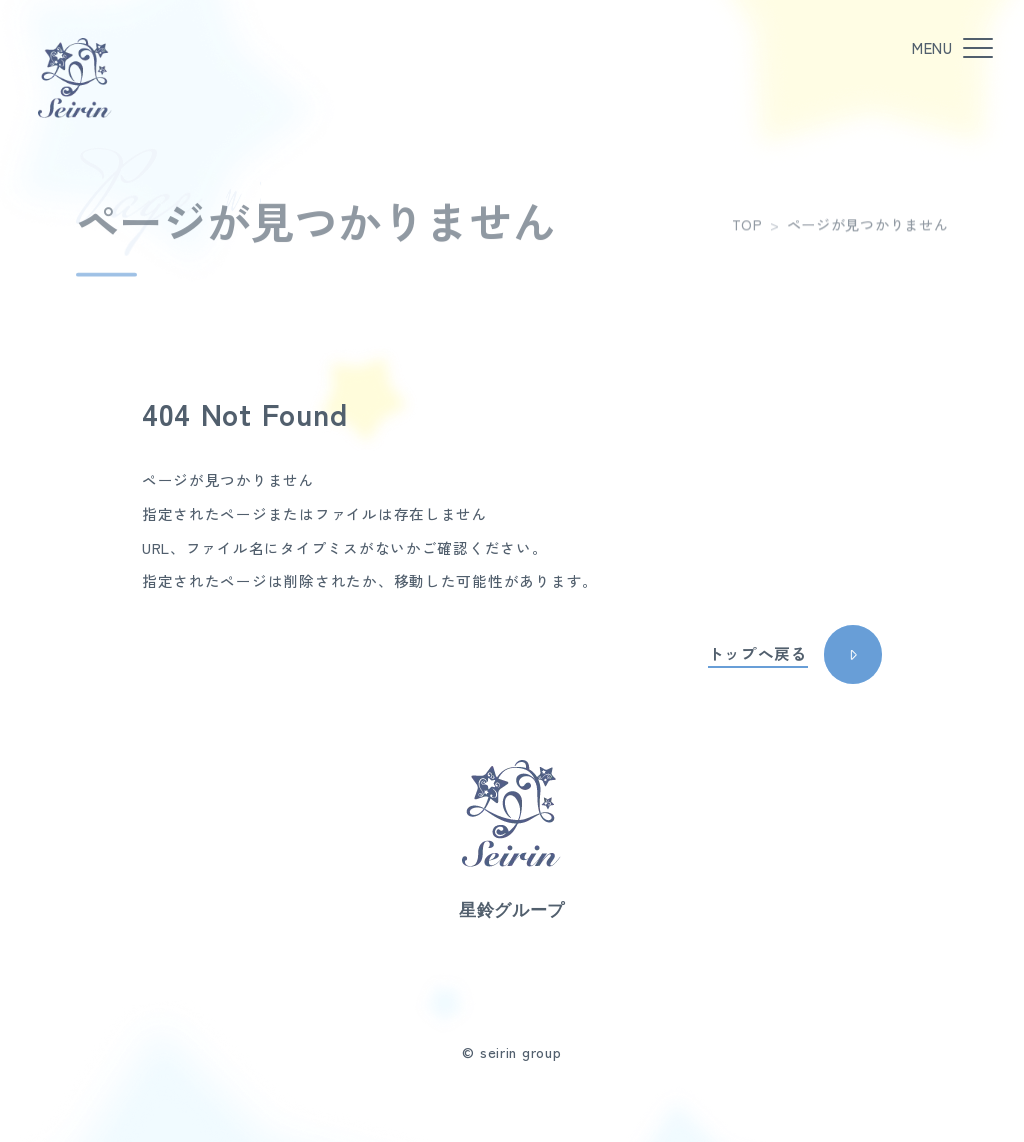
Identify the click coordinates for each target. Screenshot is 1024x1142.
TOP (747, 232)
